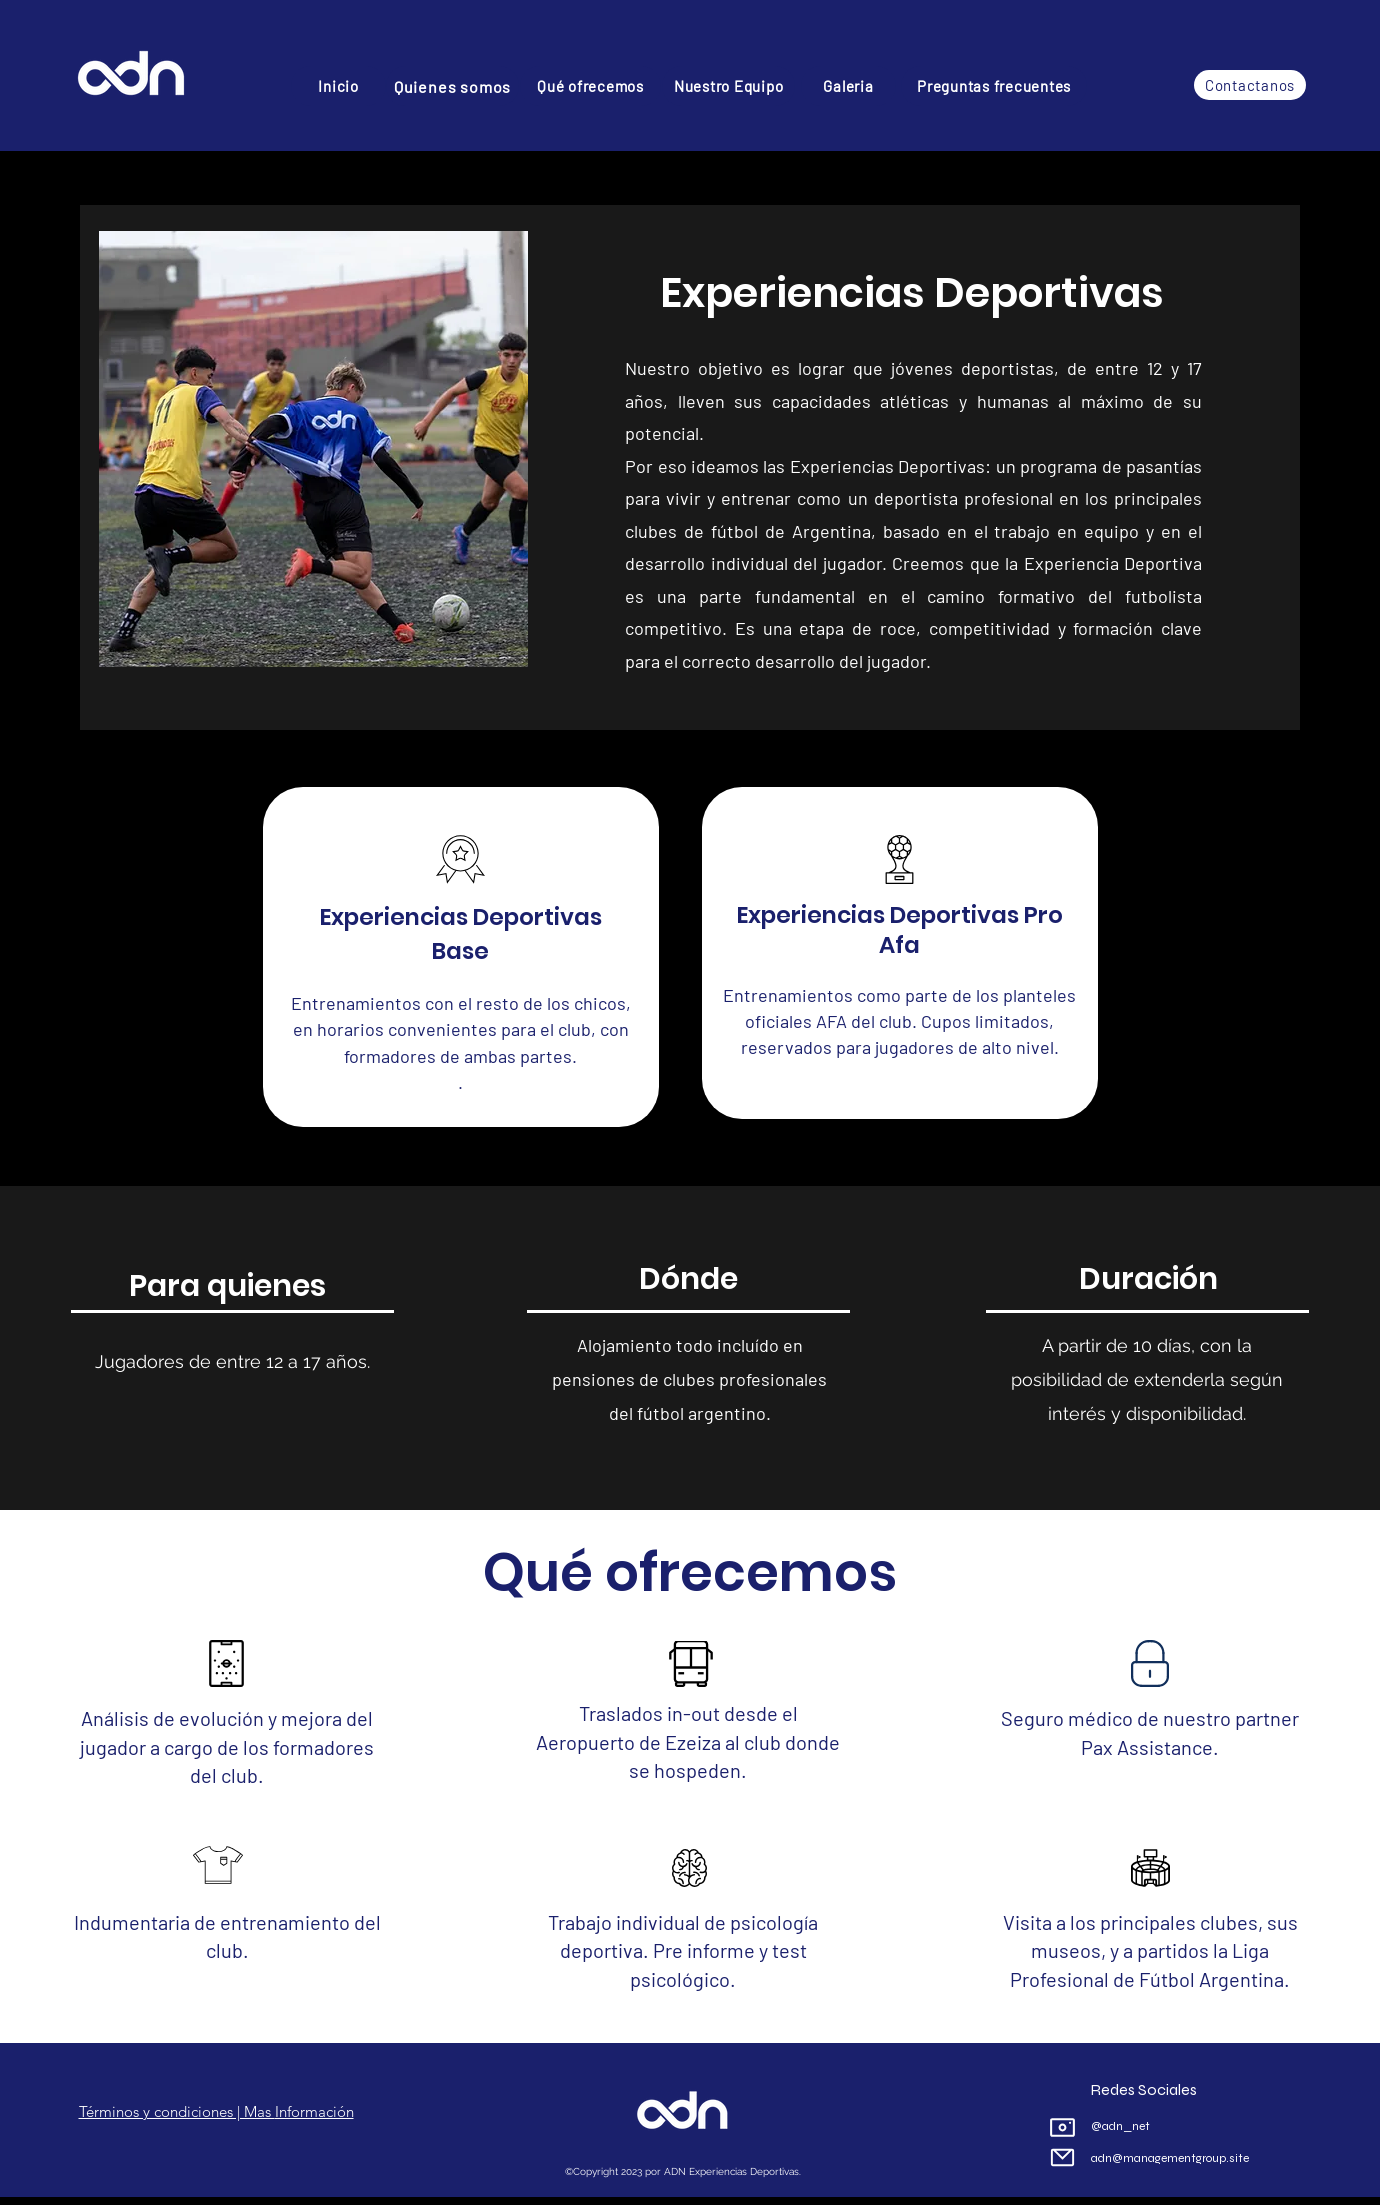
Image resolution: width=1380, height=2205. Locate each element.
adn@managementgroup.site (1170, 2158)
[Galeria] (848, 86)
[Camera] (1062, 2127)
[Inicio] (338, 86)
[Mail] (1062, 2157)
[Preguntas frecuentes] (994, 86)
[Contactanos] (1250, 85)
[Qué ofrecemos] (590, 86)
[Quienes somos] (452, 86)
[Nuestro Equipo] (728, 86)
